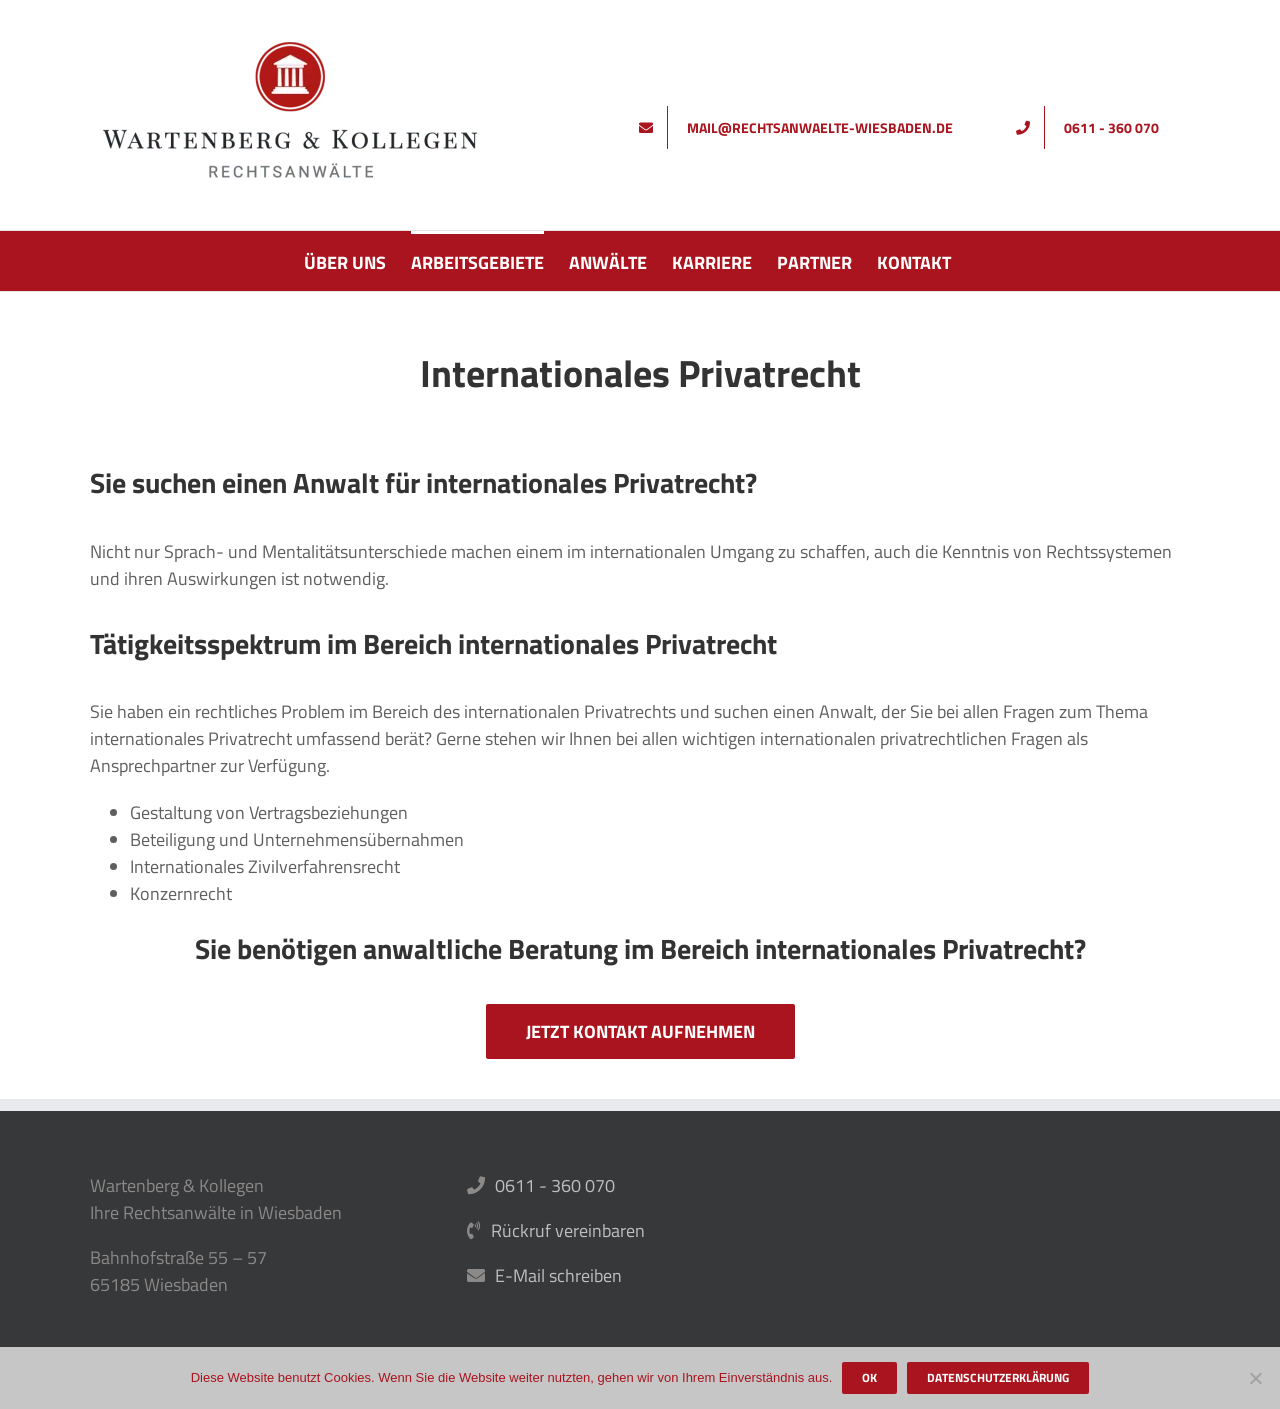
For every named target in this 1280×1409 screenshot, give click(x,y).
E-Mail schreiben (558, 1275)
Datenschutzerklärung (998, 1377)
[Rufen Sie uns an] (1094, 127)
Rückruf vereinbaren (568, 1230)
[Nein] (1255, 1378)
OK (869, 1377)
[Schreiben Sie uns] (803, 127)
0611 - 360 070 (555, 1185)
